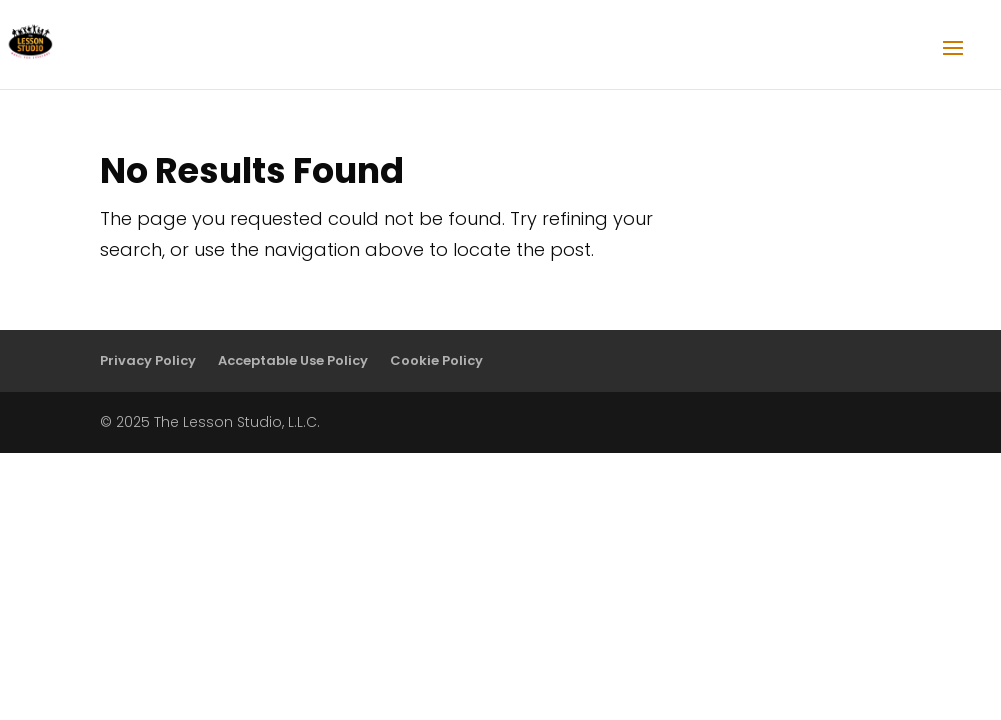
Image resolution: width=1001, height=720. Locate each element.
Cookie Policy (436, 360)
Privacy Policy (148, 360)
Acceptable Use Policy (293, 360)
